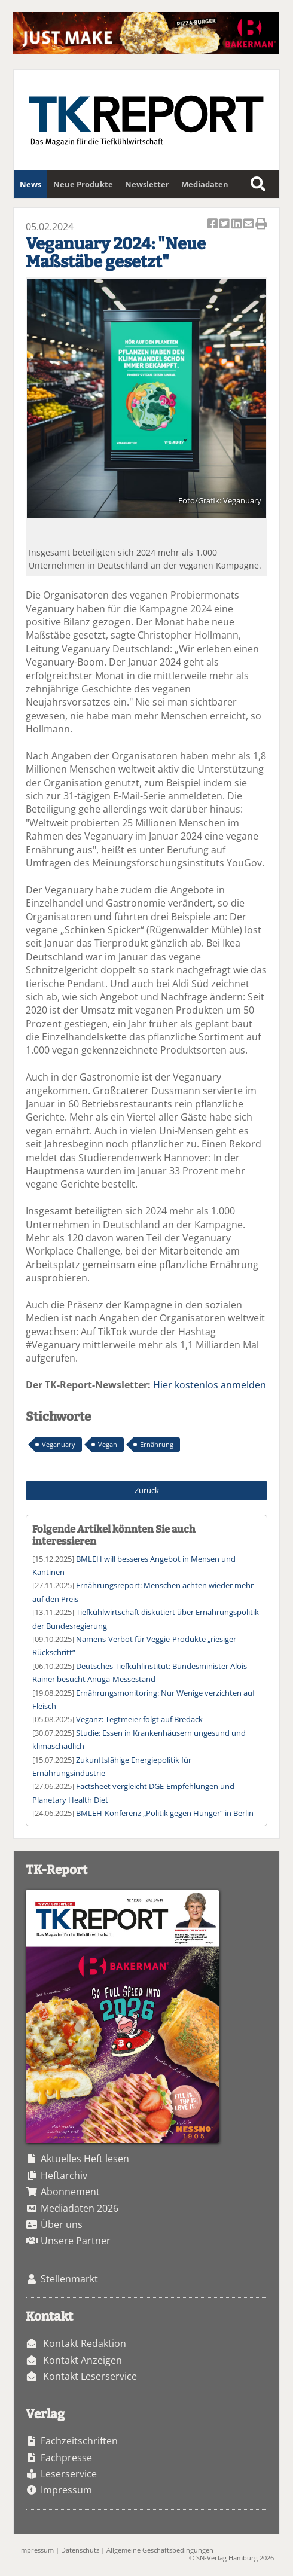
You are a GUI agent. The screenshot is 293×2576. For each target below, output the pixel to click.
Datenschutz (80, 2550)
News (30, 184)
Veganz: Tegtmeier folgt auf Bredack (139, 1719)
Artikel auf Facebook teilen (213, 224)
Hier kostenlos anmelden (209, 1384)
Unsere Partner (76, 2240)
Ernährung (156, 1444)
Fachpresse (66, 2457)
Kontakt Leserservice (90, 2376)
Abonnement (70, 2191)
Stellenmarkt (69, 2278)
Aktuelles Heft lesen (85, 2158)
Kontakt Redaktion (84, 2343)
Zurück (147, 1490)
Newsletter (147, 184)
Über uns (62, 2224)
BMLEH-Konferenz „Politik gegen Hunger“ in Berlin (165, 1813)
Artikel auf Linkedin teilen (237, 224)
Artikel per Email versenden (249, 224)
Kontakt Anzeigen (82, 2360)
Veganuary (58, 1444)
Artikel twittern (225, 224)
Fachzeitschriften (79, 2440)
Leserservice (69, 2473)
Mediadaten (204, 184)
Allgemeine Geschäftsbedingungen (159, 2550)
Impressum (66, 2489)
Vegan (107, 1444)
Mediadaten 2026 (79, 2208)
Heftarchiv (64, 2175)
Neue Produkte (83, 184)
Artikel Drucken (261, 224)
